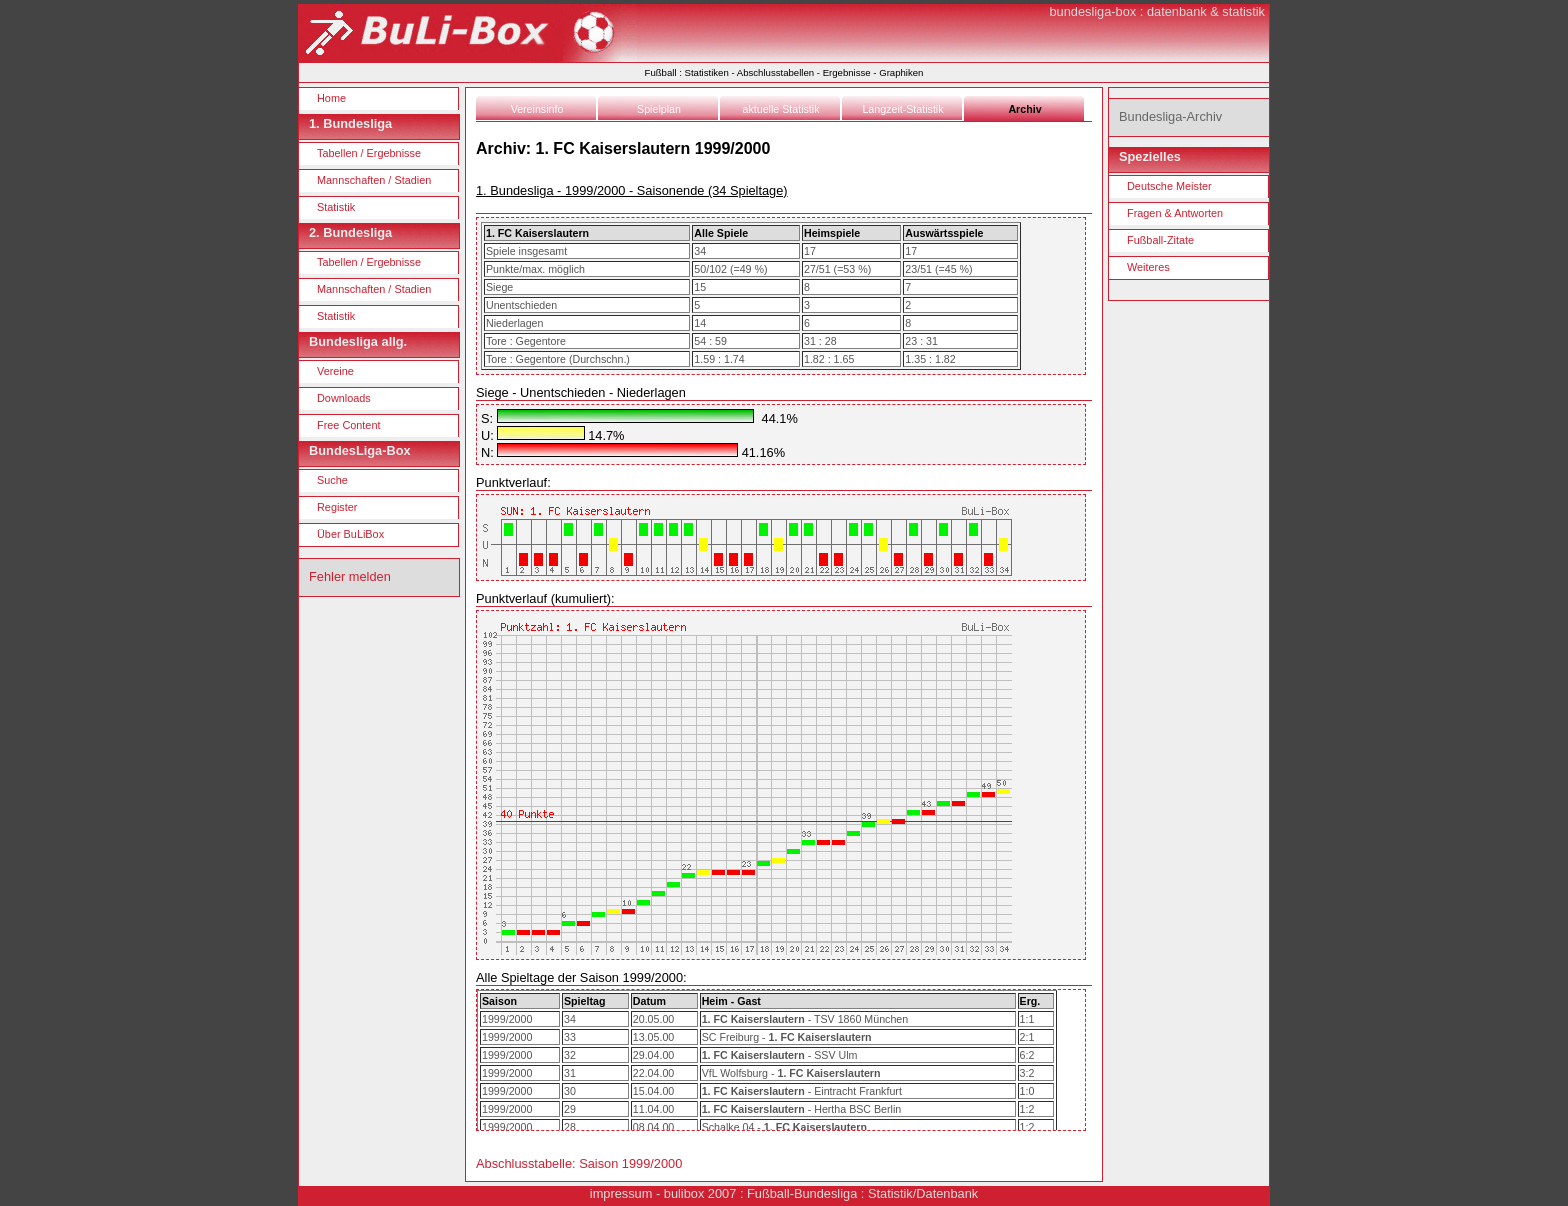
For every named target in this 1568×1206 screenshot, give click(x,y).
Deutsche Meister (1169, 186)
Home (331, 98)
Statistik (336, 207)
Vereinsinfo (537, 109)
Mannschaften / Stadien (374, 180)
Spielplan (659, 109)
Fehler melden (350, 576)
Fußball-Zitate (1160, 240)
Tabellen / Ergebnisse (369, 153)
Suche (332, 480)
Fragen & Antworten (1175, 213)
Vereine (335, 371)
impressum (621, 1193)
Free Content (348, 425)
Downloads (344, 398)
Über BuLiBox (350, 534)
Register (337, 507)
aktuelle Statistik (781, 109)
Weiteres (1148, 267)
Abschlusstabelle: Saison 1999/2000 (579, 1163)
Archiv (1024, 109)
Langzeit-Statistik (902, 109)
